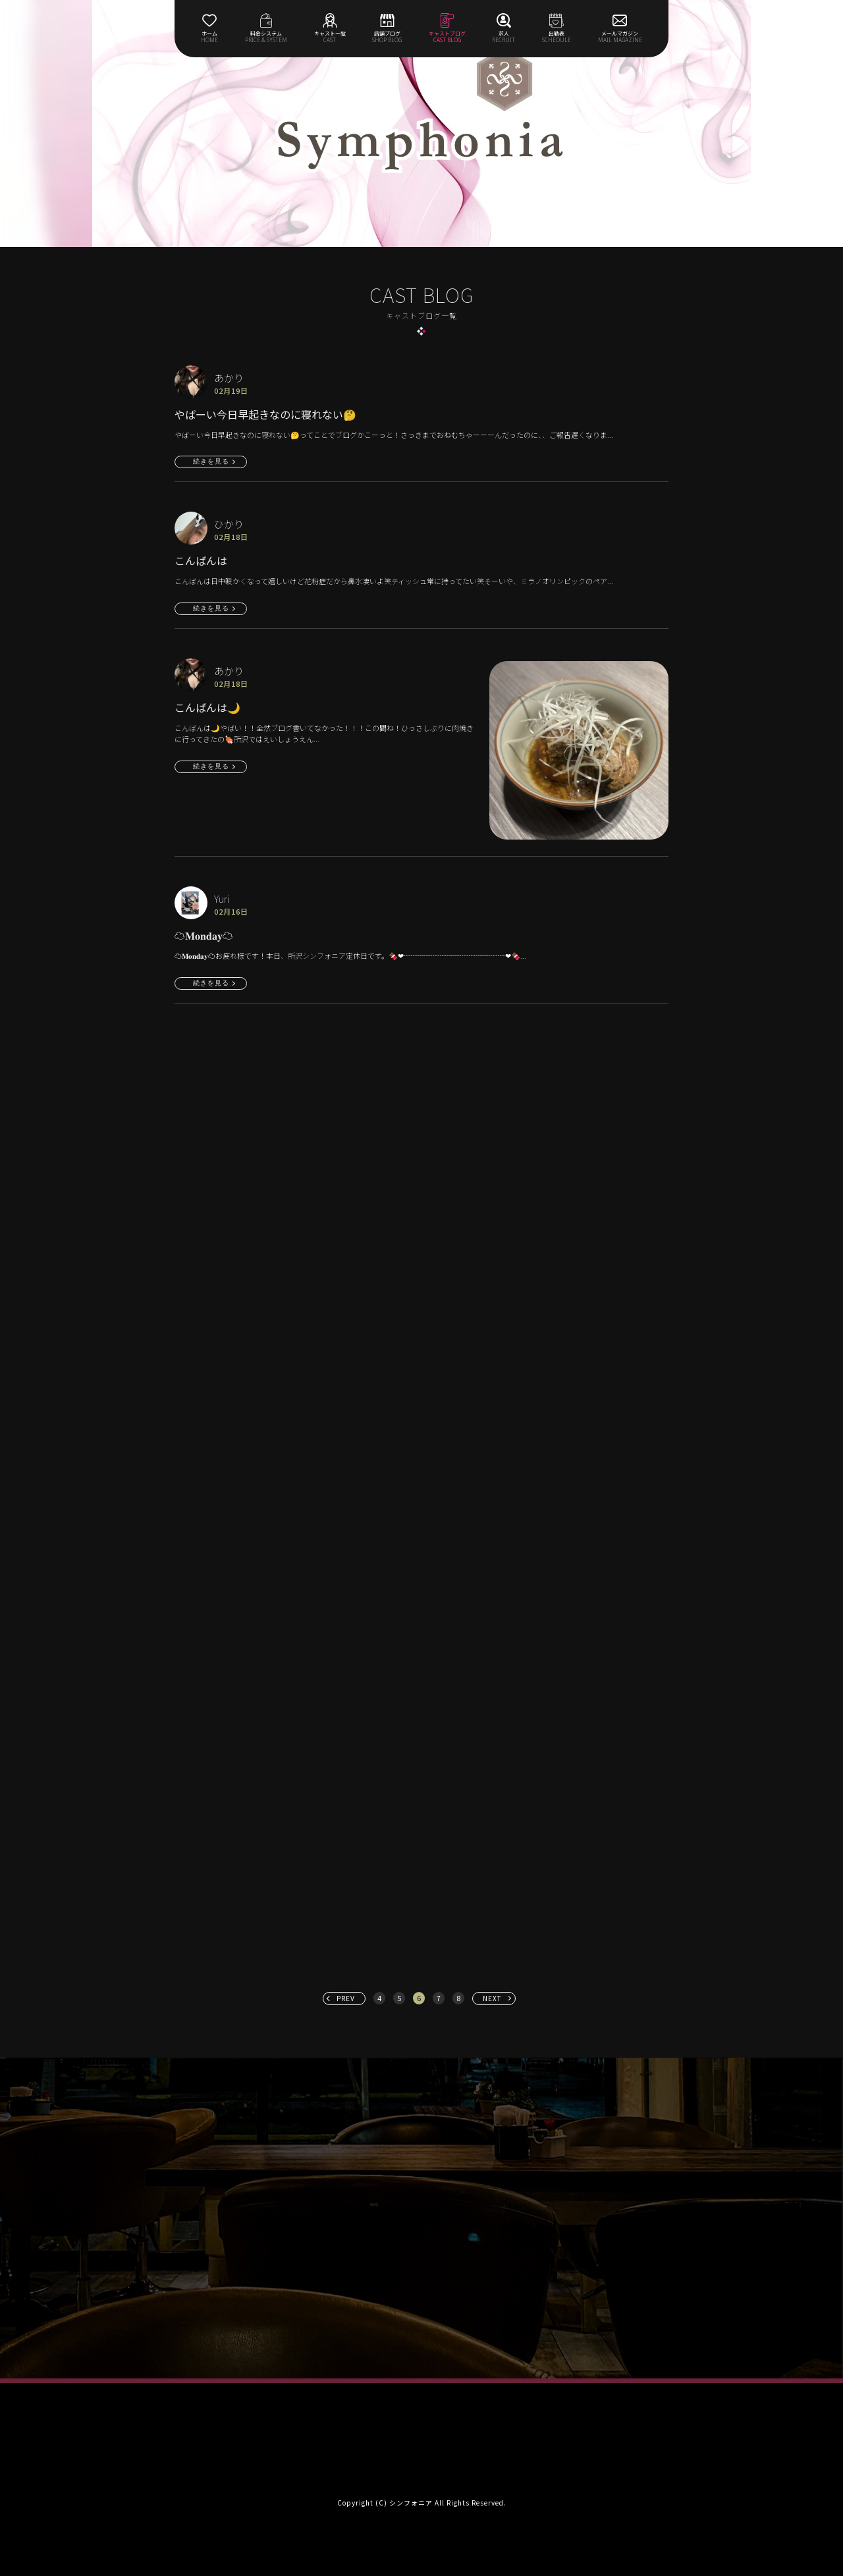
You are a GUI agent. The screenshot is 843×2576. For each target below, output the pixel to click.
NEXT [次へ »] (492, 1998)
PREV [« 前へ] (346, 1998)
